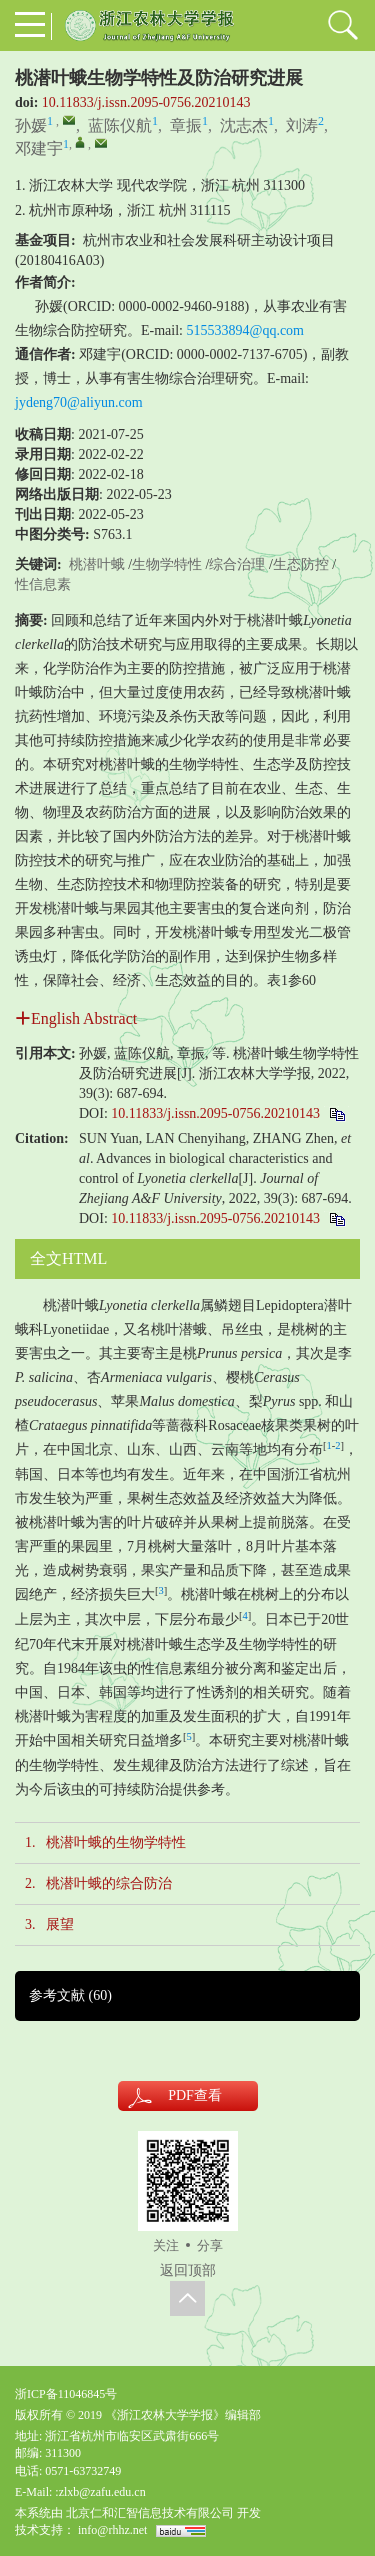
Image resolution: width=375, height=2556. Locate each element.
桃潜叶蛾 (97, 564)
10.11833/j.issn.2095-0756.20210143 (146, 102)
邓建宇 (39, 148)
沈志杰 (244, 125)
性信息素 (43, 584)
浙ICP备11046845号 (66, 2394)
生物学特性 (167, 564)
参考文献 (70, 1995)
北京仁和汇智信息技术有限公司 (150, 2513)
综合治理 (237, 564)
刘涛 (302, 125)
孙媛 (31, 125)
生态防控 (301, 564)
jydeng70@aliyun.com (79, 402)
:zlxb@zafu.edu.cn (100, 2492)
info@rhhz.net (112, 2530)
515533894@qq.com (246, 330)
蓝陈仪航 (120, 125)
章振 (186, 125)
